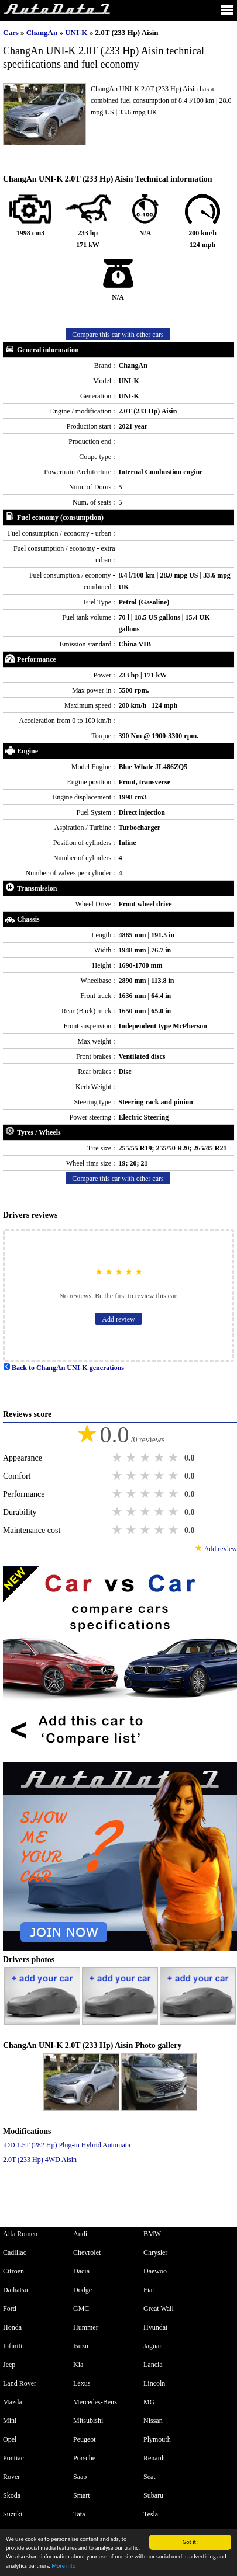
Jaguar (152, 2346)
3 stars (146, 1457)
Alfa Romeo (20, 2234)
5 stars (174, 1457)
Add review (118, 1319)
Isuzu (80, 2346)
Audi (80, 2234)
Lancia (153, 2365)
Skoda (11, 2495)
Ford (9, 2308)
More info (63, 2566)
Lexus (81, 2383)
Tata (79, 2514)
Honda (12, 2327)
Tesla (150, 2514)
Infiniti (12, 2346)
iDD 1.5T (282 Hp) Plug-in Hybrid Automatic (67, 2145)
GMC (81, 2308)
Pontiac (13, 2458)
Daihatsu (15, 2290)
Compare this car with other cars (117, 335)
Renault (154, 2458)
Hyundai (155, 2327)
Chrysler (155, 2252)
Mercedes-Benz (95, 2402)
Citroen (13, 2271)
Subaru (153, 2495)
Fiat (148, 2290)
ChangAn (43, 32)
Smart (81, 2495)
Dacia (81, 2271)
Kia (78, 2365)
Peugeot (84, 2439)
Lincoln (154, 2383)
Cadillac (14, 2252)
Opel (9, 2439)
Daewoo (155, 2271)
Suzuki (12, 2514)
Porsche (84, 2458)
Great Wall (158, 2308)
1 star (118, 1457)
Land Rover (19, 2383)
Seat (149, 2477)
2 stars (132, 1457)
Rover (11, 2477)
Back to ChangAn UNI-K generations (63, 1368)
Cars (11, 32)
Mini (9, 2421)
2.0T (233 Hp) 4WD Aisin (40, 2160)
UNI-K (77, 32)
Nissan (153, 2421)
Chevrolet (87, 2252)
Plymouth (157, 2439)
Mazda (12, 2402)
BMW (152, 2234)
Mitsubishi (88, 2421)
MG (148, 2402)
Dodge (82, 2290)
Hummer (85, 2327)
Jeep (9, 2365)
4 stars (160, 1457)
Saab (80, 2477)
